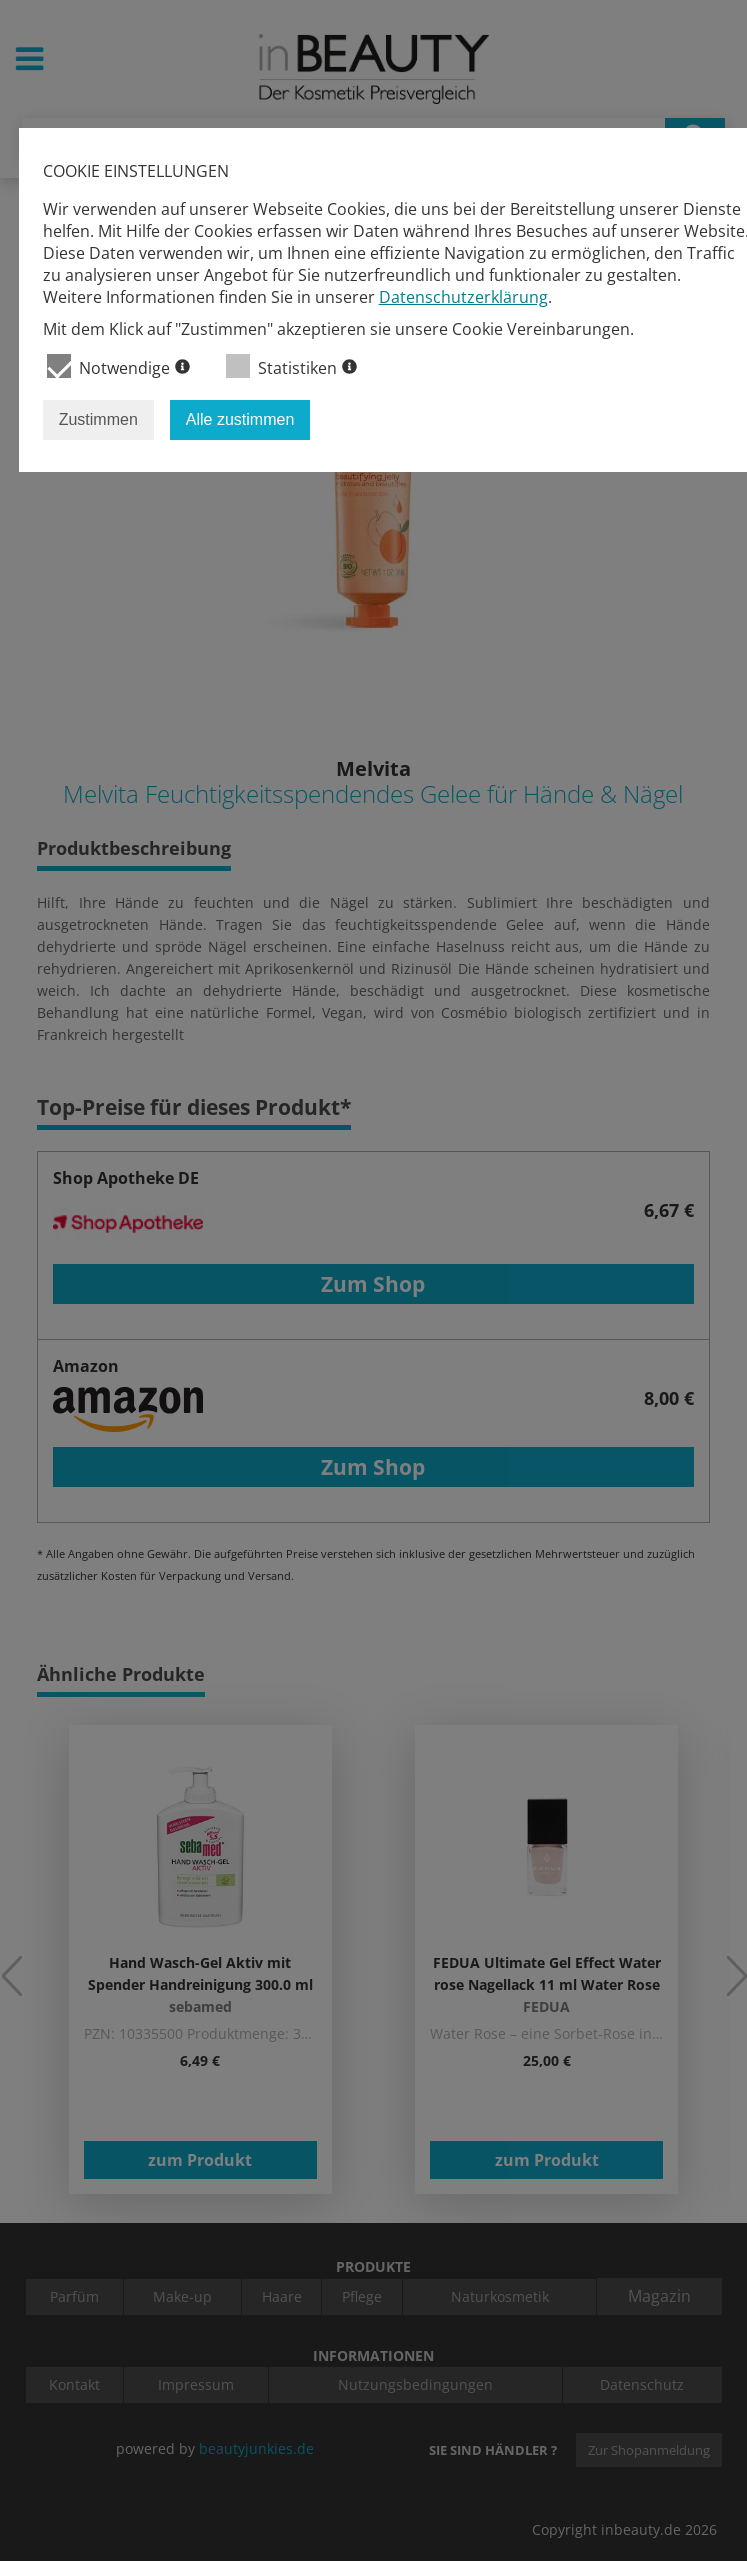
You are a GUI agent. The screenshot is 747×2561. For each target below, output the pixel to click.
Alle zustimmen (240, 419)
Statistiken (291, 366)
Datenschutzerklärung (463, 297)
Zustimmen (98, 419)
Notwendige (118, 366)
